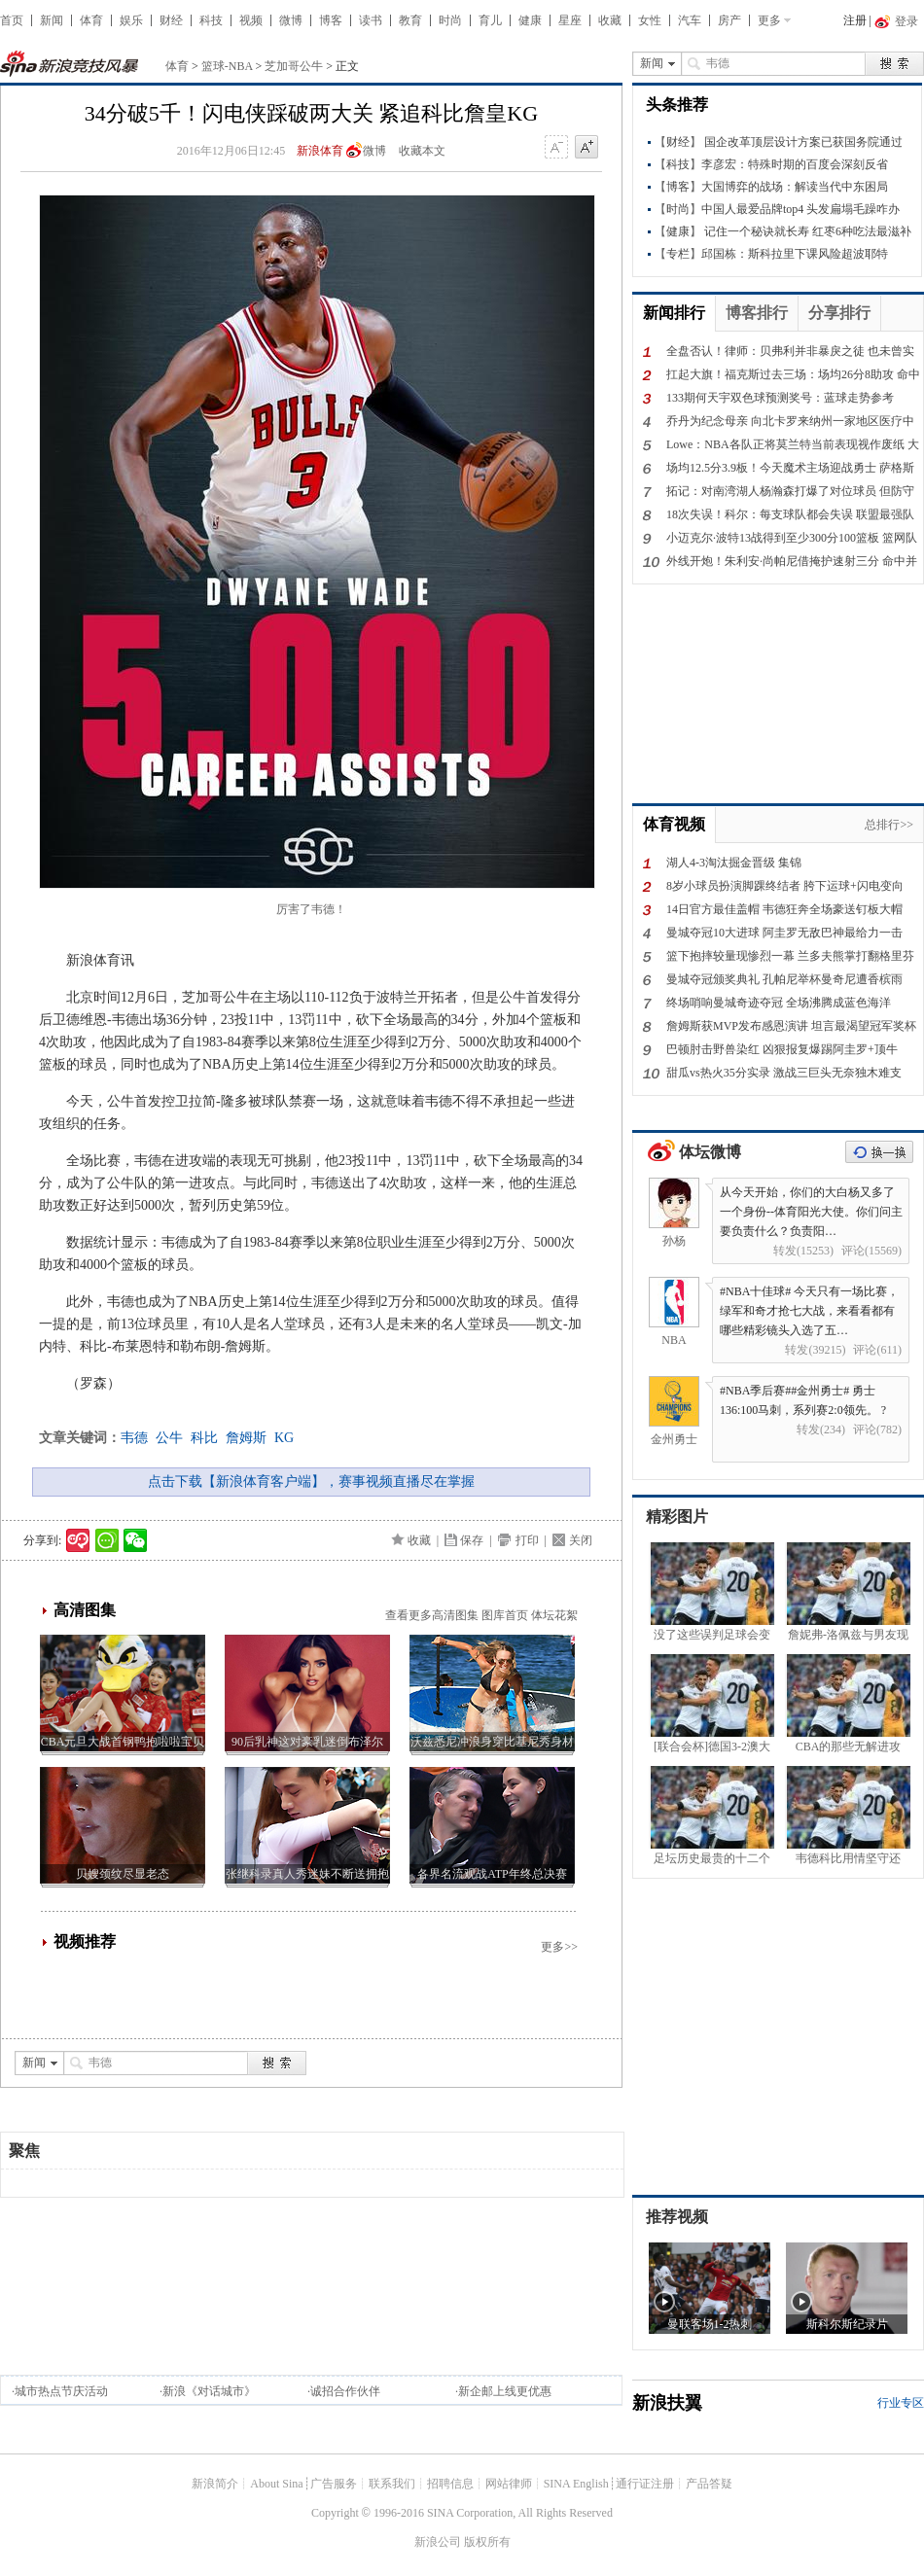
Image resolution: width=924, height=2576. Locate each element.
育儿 (490, 20)
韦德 (134, 1437)
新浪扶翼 (667, 2403)
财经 (171, 20)
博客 (330, 20)
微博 (290, 20)
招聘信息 (450, 2483)
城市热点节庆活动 (61, 2391)
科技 (211, 20)
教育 (410, 20)
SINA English (576, 2483)
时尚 (450, 20)
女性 (649, 20)
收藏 (610, 20)
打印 (527, 1540)
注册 (855, 20)
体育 (91, 20)
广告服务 (333, 2483)
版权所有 (487, 2542)
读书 (370, 20)
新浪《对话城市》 (209, 2391)
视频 (251, 20)
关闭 (580, 1540)
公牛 (169, 1437)
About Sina (276, 2483)
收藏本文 (422, 151)
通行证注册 (645, 2483)
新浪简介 (215, 2483)
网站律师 (508, 2483)
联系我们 (392, 2483)
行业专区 (900, 2403)
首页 (11, 20)
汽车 (689, 20)
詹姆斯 (246, 1437)
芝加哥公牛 (294, 66)
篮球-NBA (227, 66)
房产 (729, 20)
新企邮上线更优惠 (504, 2391)
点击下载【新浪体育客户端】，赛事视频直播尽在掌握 (311, 1481)
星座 (570, 20)
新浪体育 (320, 151)
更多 (769, 20)
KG (284, 1437)
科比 (204, 1437)
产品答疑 (709, 2483)
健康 (530, 20)
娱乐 (131, 20)
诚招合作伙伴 (345, 2391)
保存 (471, 1540)
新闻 (51, 20)
